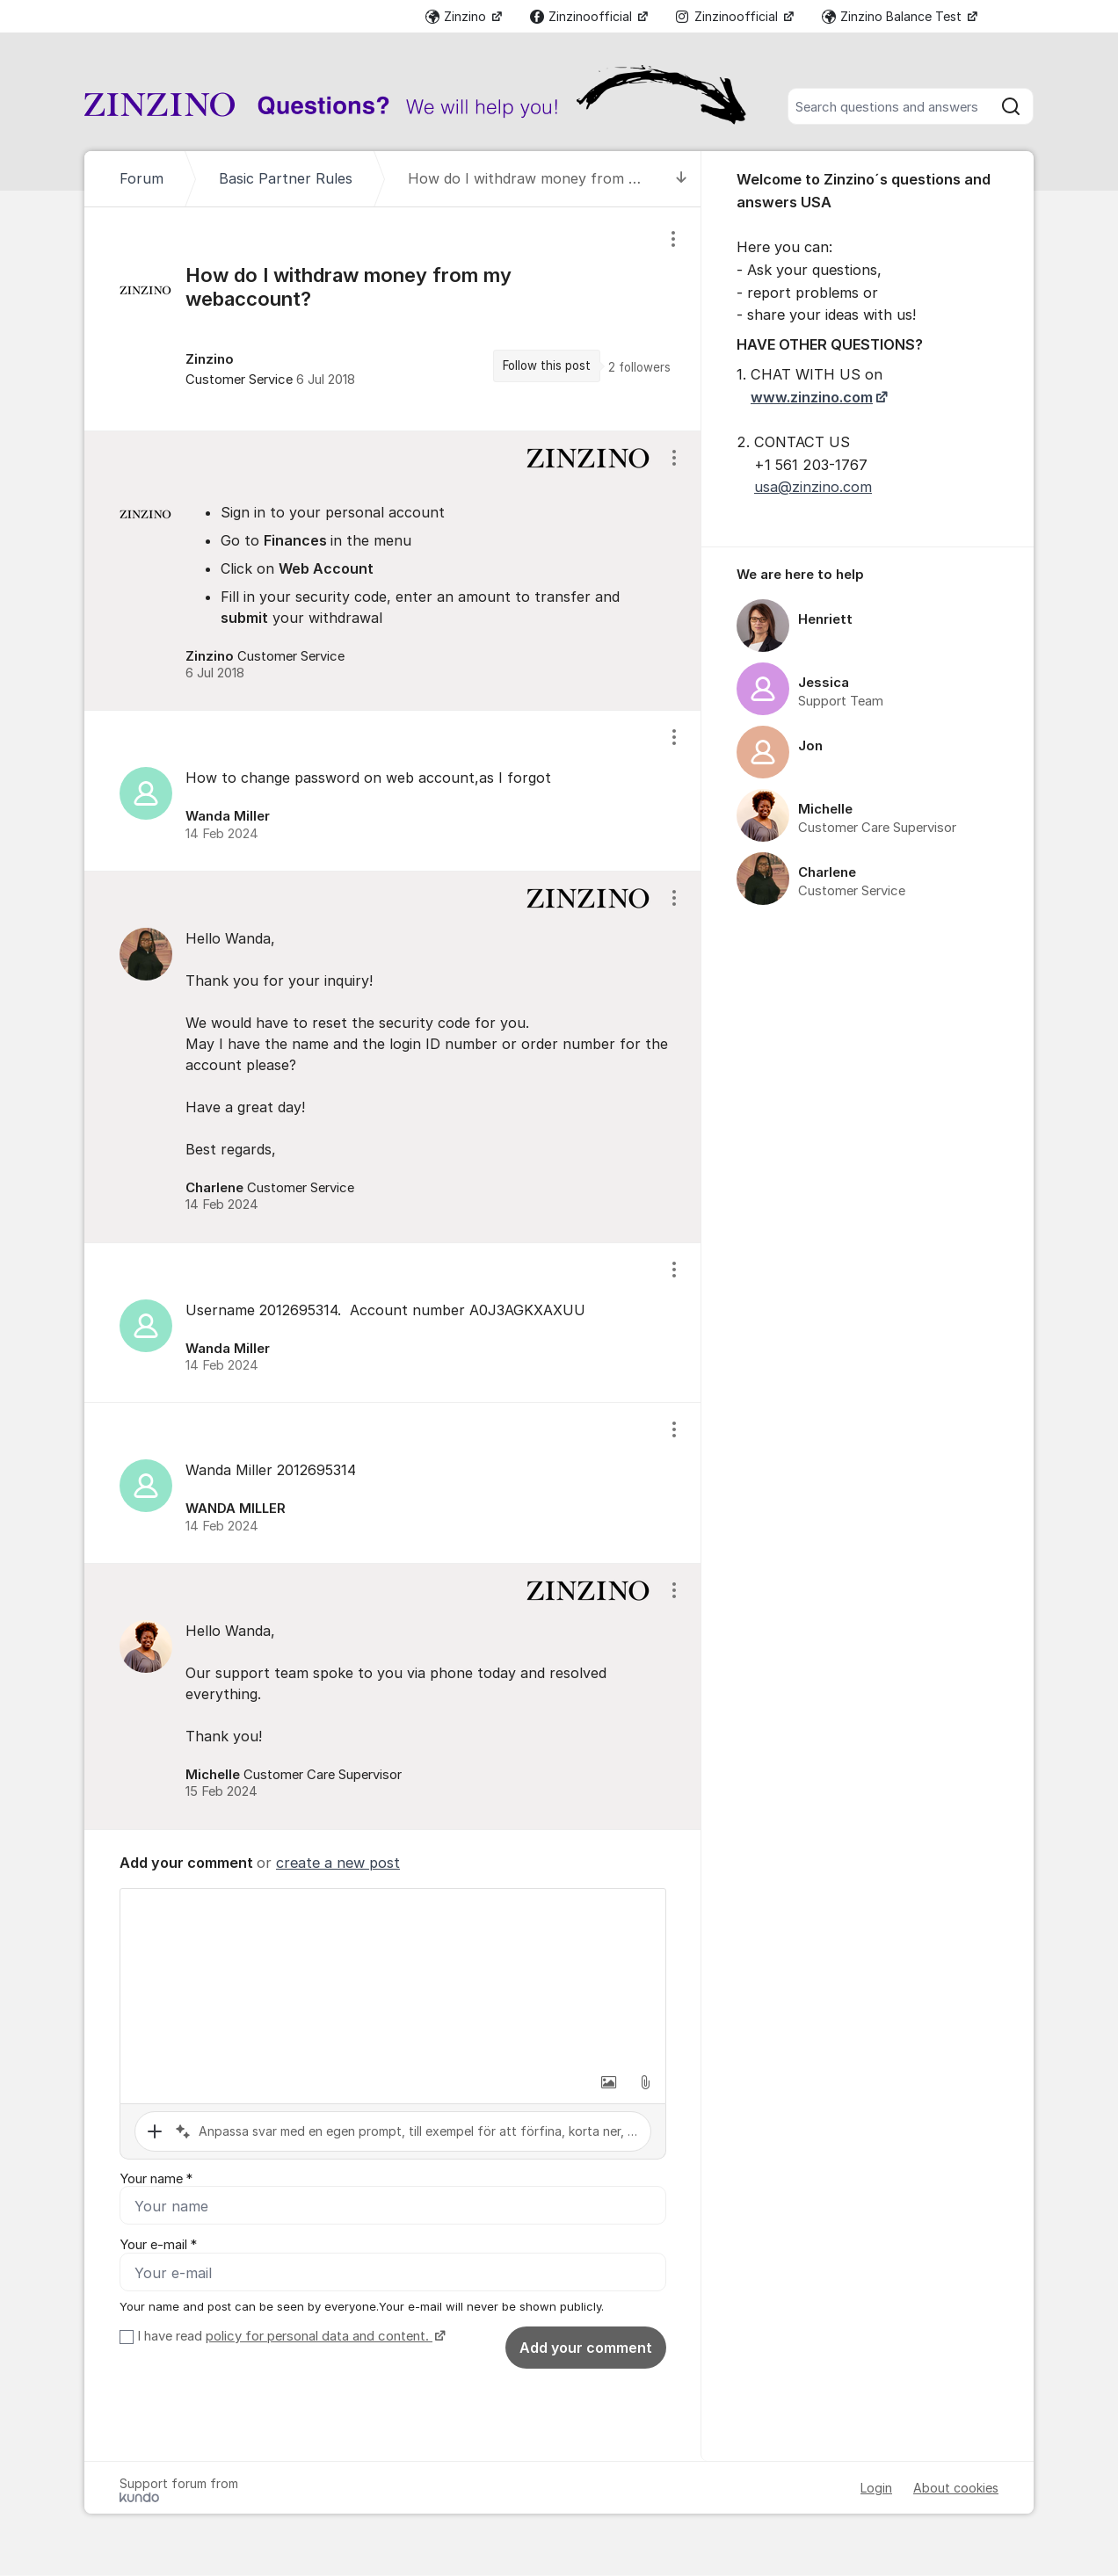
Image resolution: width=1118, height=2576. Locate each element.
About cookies (955, 2488)
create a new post (338, 1862)
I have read (289, 2337)
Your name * (156, 2179)
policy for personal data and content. (319, 2337)
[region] (392, 318)
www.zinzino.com (812, 397)
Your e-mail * (158, 2246)
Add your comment (585, 2348)
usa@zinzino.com (813, 487)
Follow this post (547, 365)
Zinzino (457, 16)
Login (876, 2488)
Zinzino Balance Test (893, 16)
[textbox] (392, 1977)
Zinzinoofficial (582, 16)
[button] (608, 2082)
